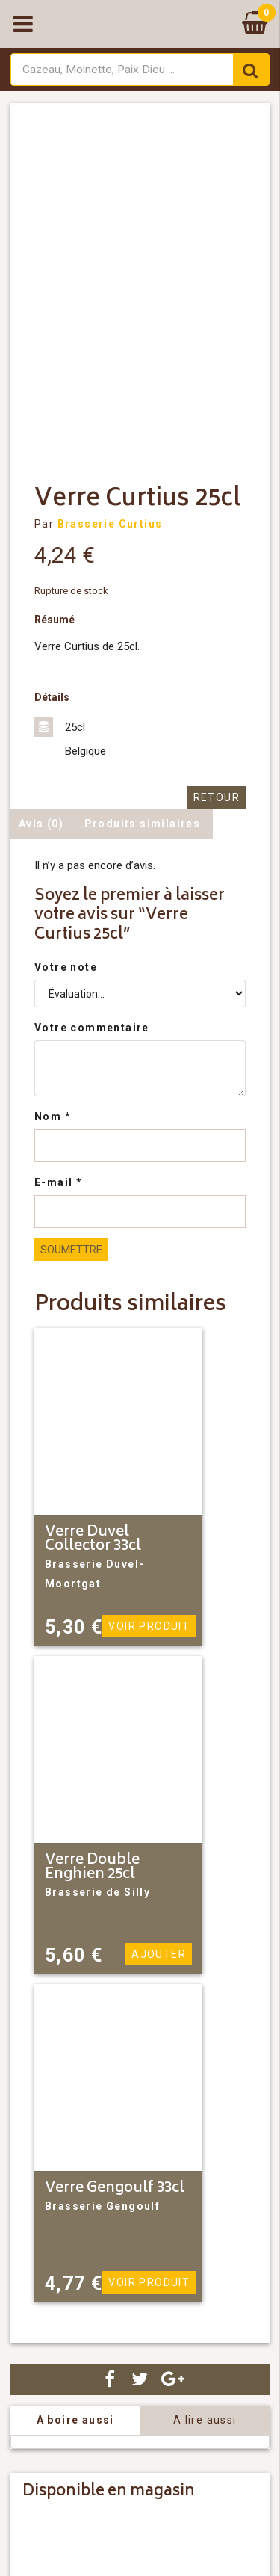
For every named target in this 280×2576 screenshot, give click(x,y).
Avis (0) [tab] (41, 824)
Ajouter (158, 1954)
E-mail (58, 1182)
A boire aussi (75, 2420)
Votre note (65, 967)
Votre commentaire (91, 1028)
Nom (52, 1116)
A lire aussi (205, 2420)
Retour (216, 797)
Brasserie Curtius (110, 524)
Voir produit (149, 1626)
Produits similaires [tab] (142, 824)
